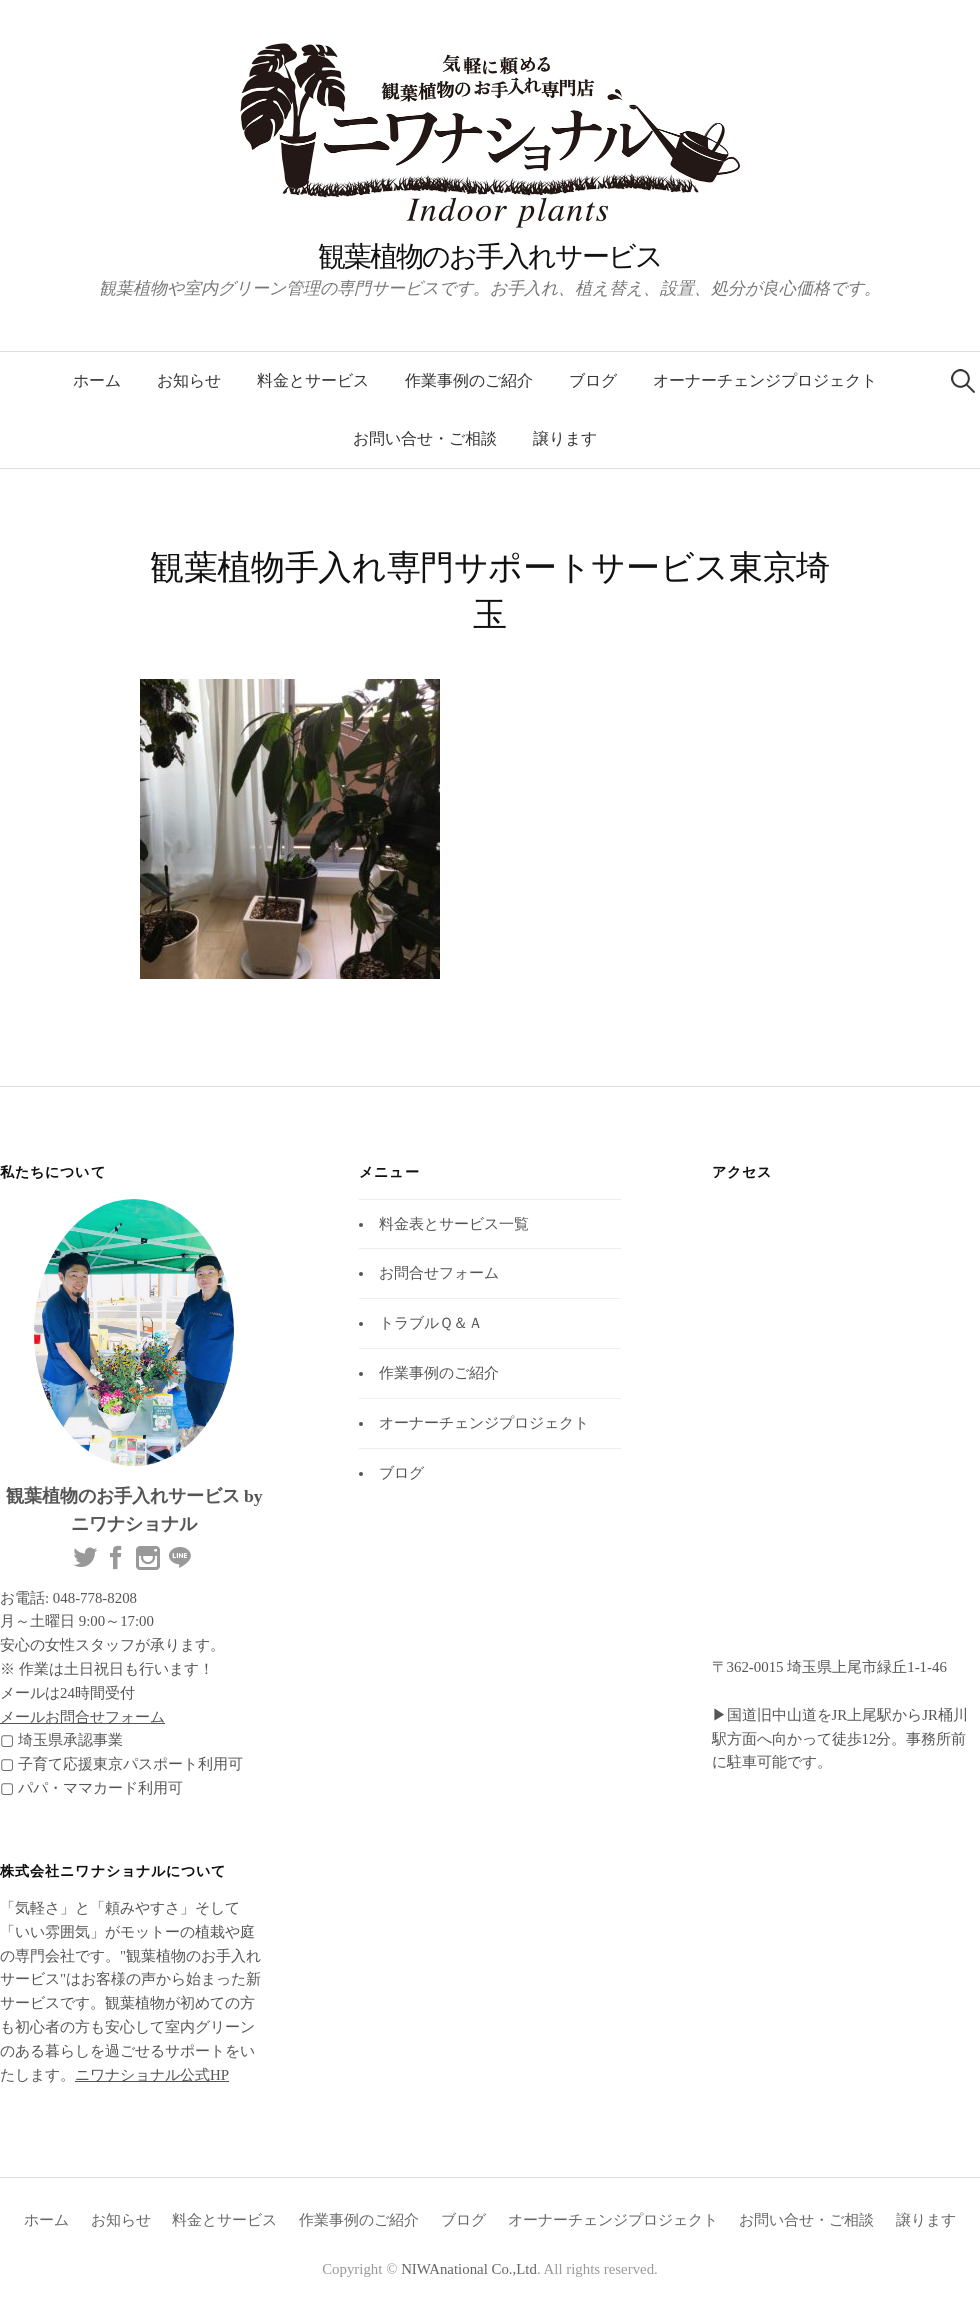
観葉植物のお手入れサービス (490, 256)
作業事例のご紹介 (469, 380)
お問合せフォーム (439, 1273)
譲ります (565, 438)
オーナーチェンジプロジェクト (765, 380)
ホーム (97, 380)
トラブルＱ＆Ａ (431, 1323)
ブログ (593, 380)
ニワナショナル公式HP (152, 2075)
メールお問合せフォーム (82, 1717)
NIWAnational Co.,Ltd (469, 2269)
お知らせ (189, 380)
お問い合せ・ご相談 (425, 438)
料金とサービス (313, 380)
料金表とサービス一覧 (454, 1224)
